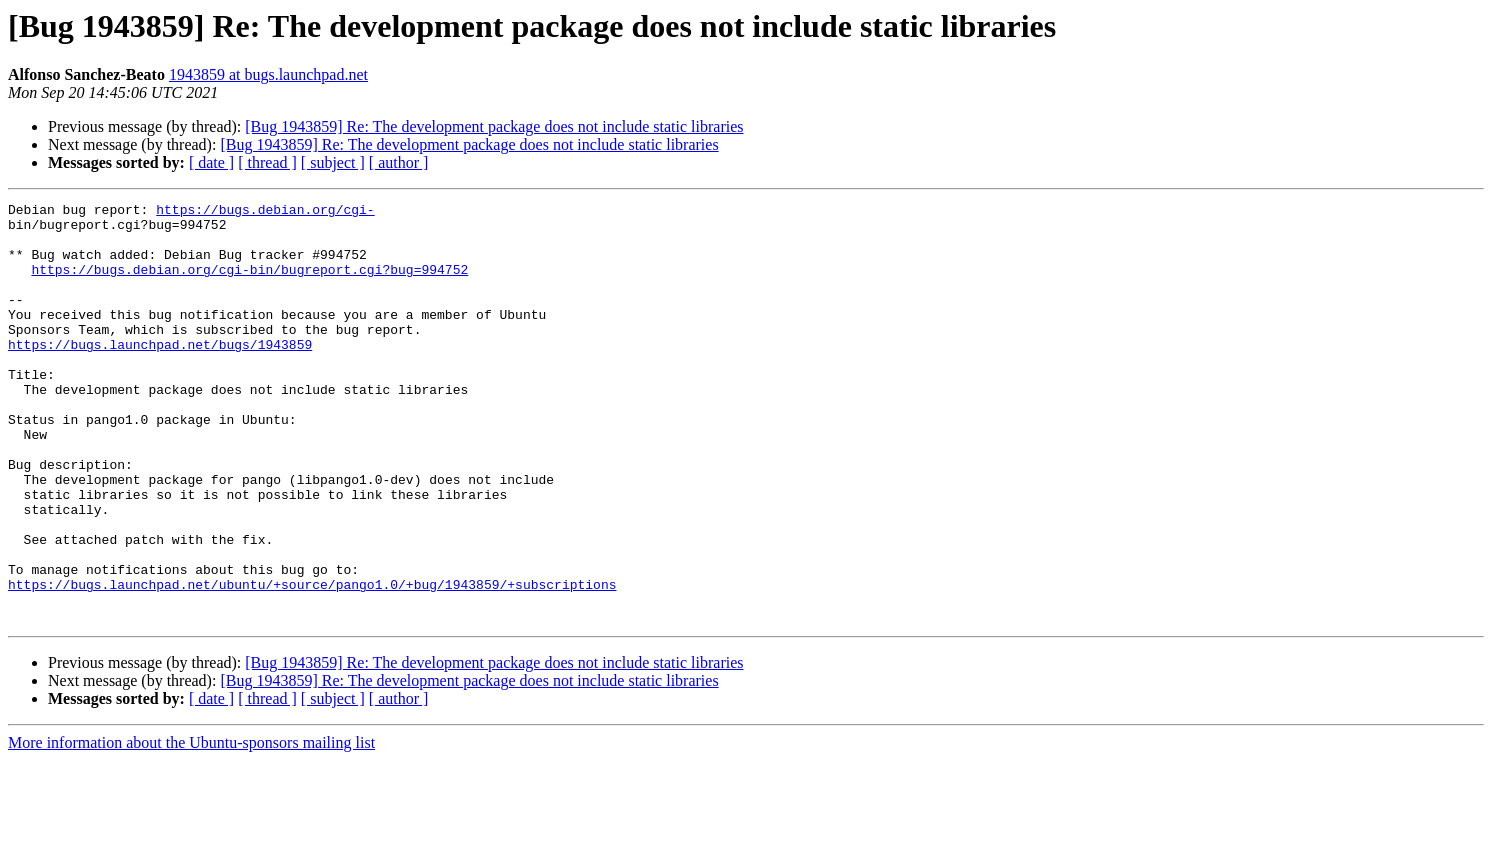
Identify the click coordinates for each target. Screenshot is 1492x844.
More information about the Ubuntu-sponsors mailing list (191, 826)
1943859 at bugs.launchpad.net (268, 74)
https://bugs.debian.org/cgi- (265, 212)
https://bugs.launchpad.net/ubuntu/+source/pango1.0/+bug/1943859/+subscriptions (312, 662)
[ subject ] (333, 162)
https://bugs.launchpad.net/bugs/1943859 (160, 374)
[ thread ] (267, 162)
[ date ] (211, 162)
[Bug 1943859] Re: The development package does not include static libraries (494, 126)
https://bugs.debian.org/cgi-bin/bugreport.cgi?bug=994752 (249, 284)
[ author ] (399, 162)
